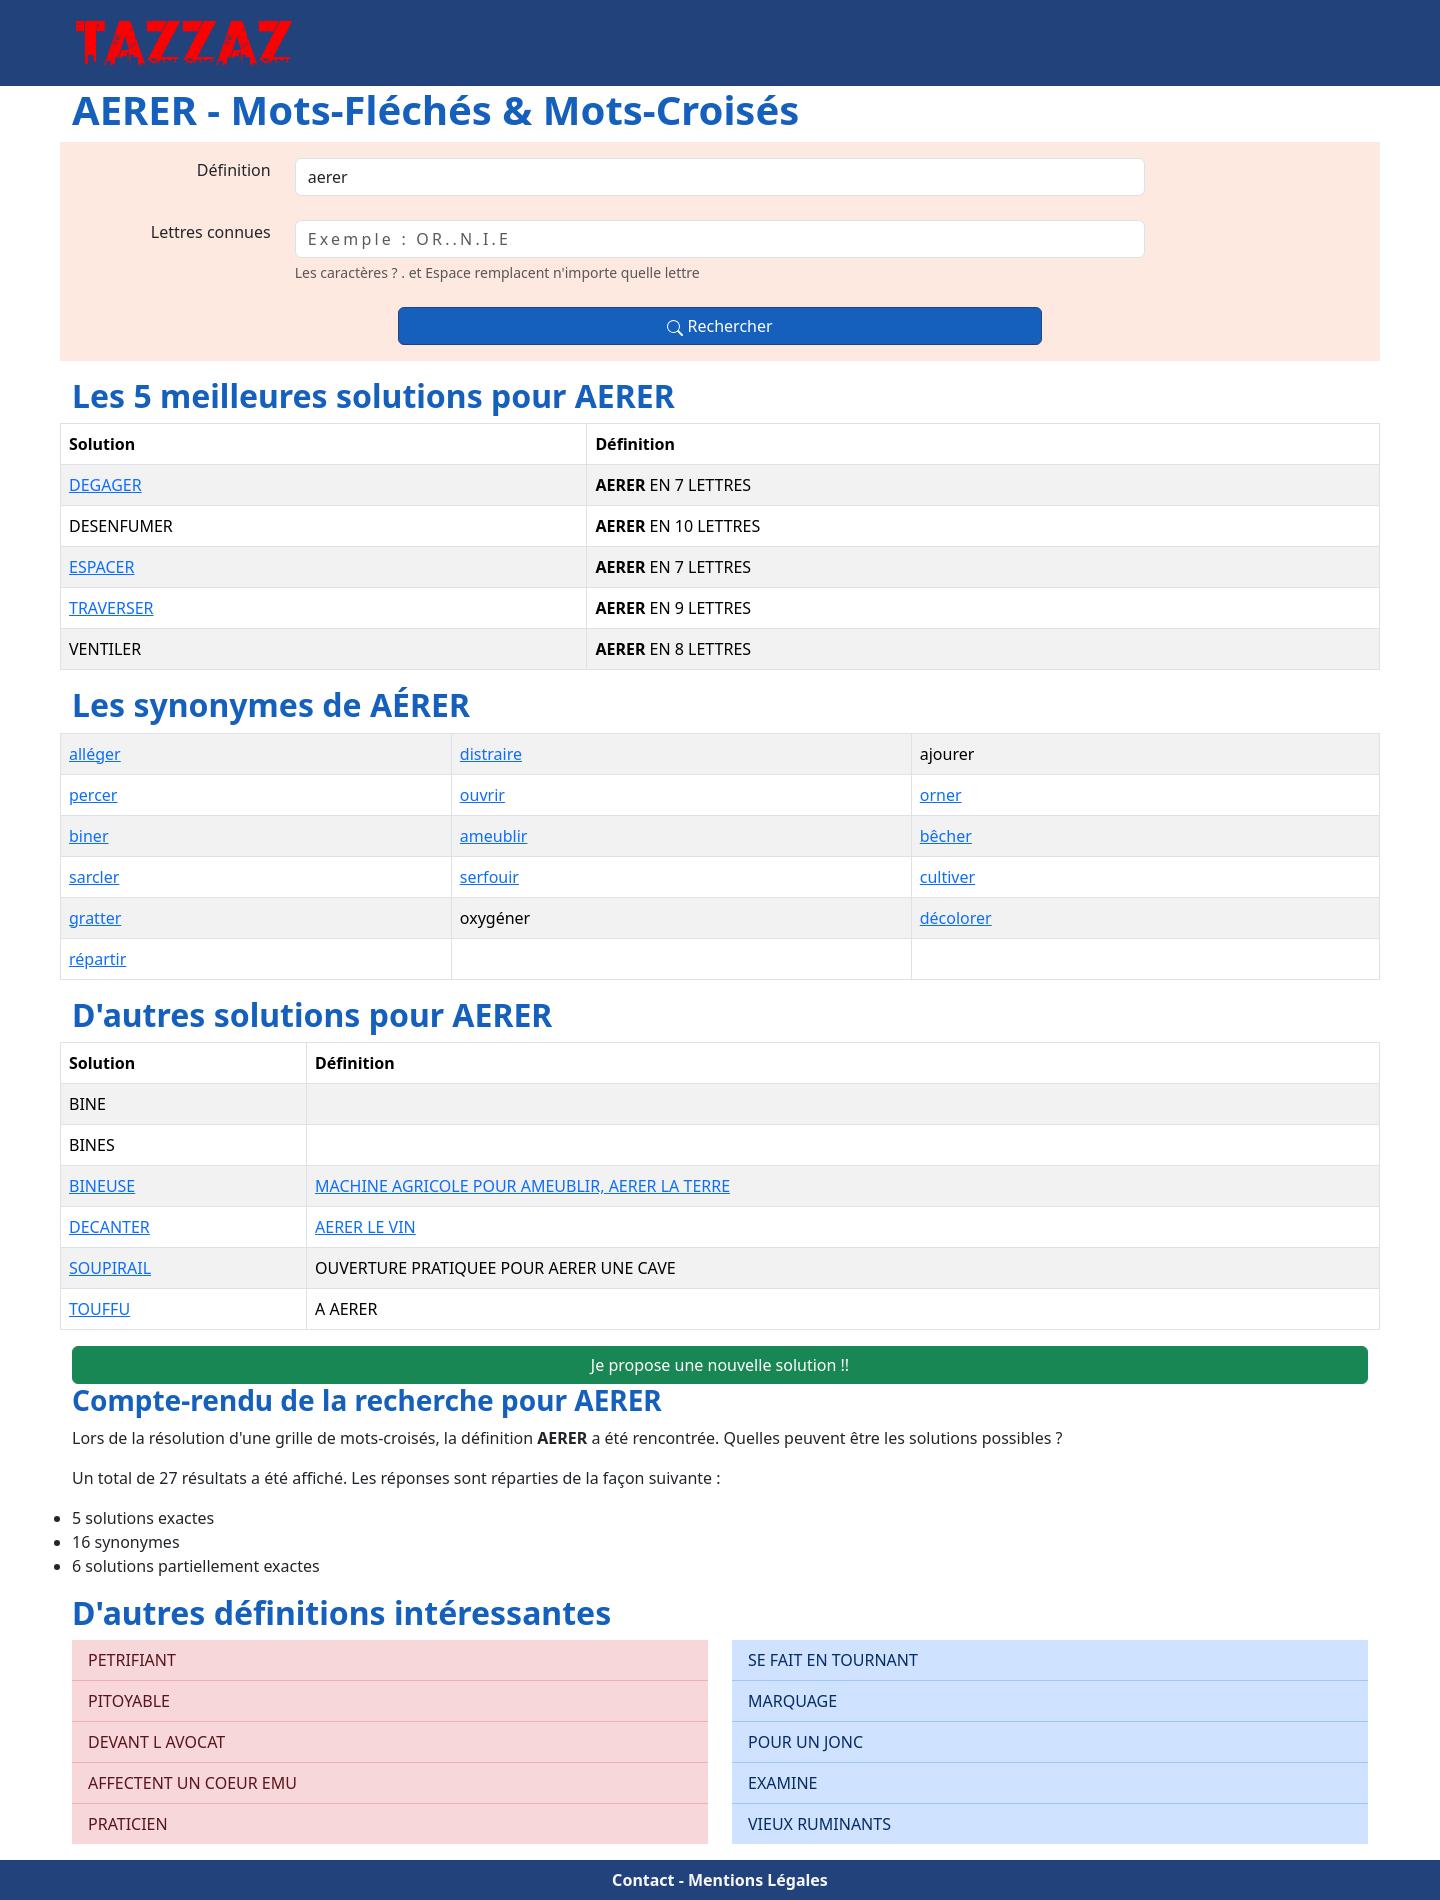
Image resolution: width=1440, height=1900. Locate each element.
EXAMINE (783, 1783)
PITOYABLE (129, 1701)
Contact (643, 1880)
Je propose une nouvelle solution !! (720, 1365)
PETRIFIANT (132, 1660)
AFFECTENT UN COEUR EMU (192, 1783)
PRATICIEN (128, 1824)
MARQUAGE (792, 1701)
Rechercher (719, 326)
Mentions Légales (758, 1880)
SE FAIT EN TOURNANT (833, 1660)
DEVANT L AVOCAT (156, 1742)
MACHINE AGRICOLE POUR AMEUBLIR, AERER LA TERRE (522, 1186)
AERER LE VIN (365, 1227)
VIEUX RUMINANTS (819, 1824)
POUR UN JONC (805, 1742)
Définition (234, 170)
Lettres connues (211, 232)
